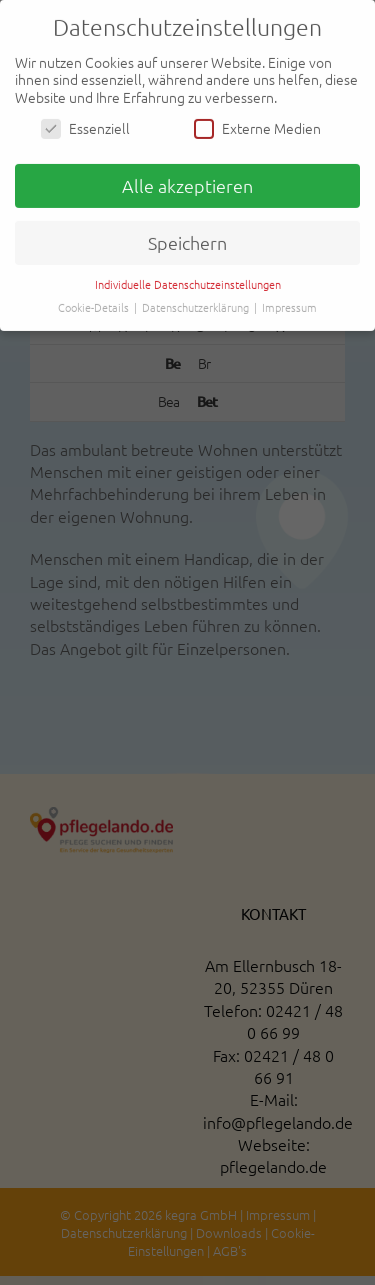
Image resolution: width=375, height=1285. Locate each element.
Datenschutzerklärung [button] (197, 306)
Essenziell (85, 128)
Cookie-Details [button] (95, 306)
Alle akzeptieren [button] (187, 184)
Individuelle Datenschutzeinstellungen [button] (188, 283)
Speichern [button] (187, 241)
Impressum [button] (289, 306)
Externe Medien (257, 128)
